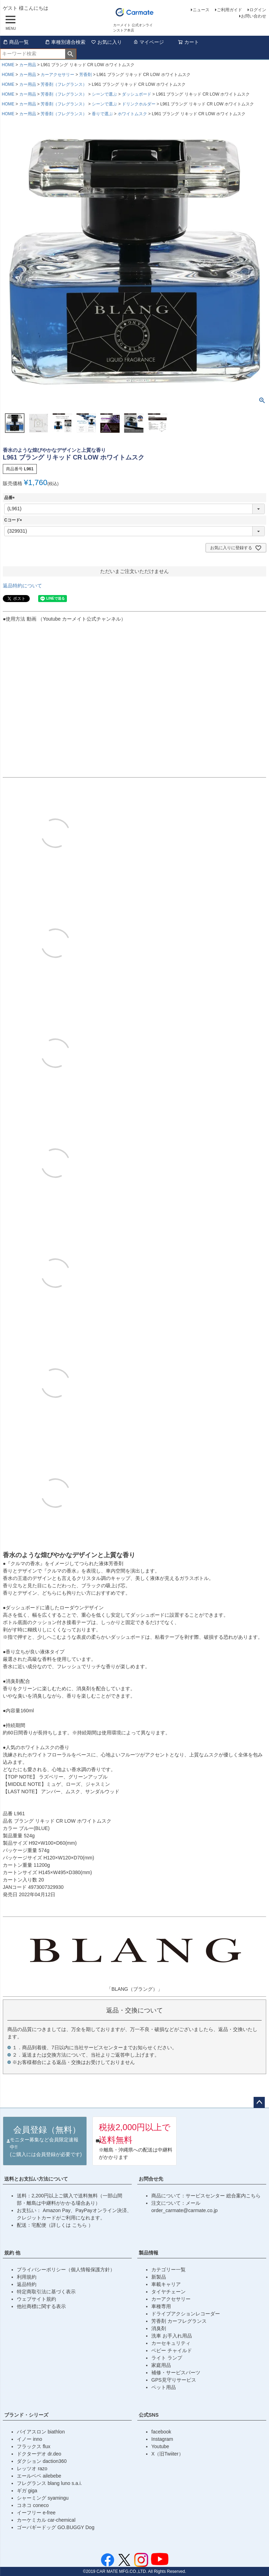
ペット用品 (163, 2387)
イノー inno (29, 2439)
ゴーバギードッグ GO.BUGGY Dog (55, 2527)
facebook (161, 2432)
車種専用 (161, 2306)
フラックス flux (33, 2446)
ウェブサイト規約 (36, 2299)
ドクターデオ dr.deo (39, 2454)
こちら (80, 2225)
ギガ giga (27, 2490)
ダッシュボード (136, 94)
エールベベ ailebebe (39, 2476)
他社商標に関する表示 (41, 2306)
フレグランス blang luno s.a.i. (49, 2483)
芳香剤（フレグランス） (64, 84)
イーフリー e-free (36, 2512)
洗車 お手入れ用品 (171, 2336)
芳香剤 (85, 74)
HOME (8, 64)
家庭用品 (161, 2365)
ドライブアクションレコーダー (185, 2313)
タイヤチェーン (168, 2291)
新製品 (158, 2277)
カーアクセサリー (57, 74)
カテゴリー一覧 (168, 2269)
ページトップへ (259, 2102)
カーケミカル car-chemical (46, 2520)
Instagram (162, 2439)
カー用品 (27, 64)
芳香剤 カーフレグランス (179, 2321)
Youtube (160, 2446)
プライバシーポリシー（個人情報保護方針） (66, 2269)
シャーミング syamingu (43, 2498)
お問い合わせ (253, 16)
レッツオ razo (32, 2468)
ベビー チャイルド (171, 2350)
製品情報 (148, 2253)
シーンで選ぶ (104, 94)
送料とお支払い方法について (36, 2179)
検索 (70, 54)
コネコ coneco (33, 2505)
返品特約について (22, 585)
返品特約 (26, 2284)
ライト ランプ (166, 2358)
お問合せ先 (151, 2179)
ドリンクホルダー (139, 104)
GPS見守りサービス (173, 2380)
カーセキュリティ (171, 2343)
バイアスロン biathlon (41, 2432)
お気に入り (106, 42)
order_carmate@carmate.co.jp (184, 2210)
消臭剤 (158, 2328)
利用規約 (26, 2277)
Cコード (14, 520)
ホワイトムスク (132, 113)
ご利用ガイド (229, 9)
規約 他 (12, 2253)
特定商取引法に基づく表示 (46, 2291)
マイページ (148, 42)
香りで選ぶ (102, 113)
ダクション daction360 (42, 2461)
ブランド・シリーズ (26, 2415)
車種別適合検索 (65, 42)
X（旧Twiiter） (167, 2454)
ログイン (257, 9)
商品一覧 (16, 42)
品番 (10, 497)
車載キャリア (166, 2284)
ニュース (201, 9)
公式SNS (149, 2415)
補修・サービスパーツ (175, 2372)
